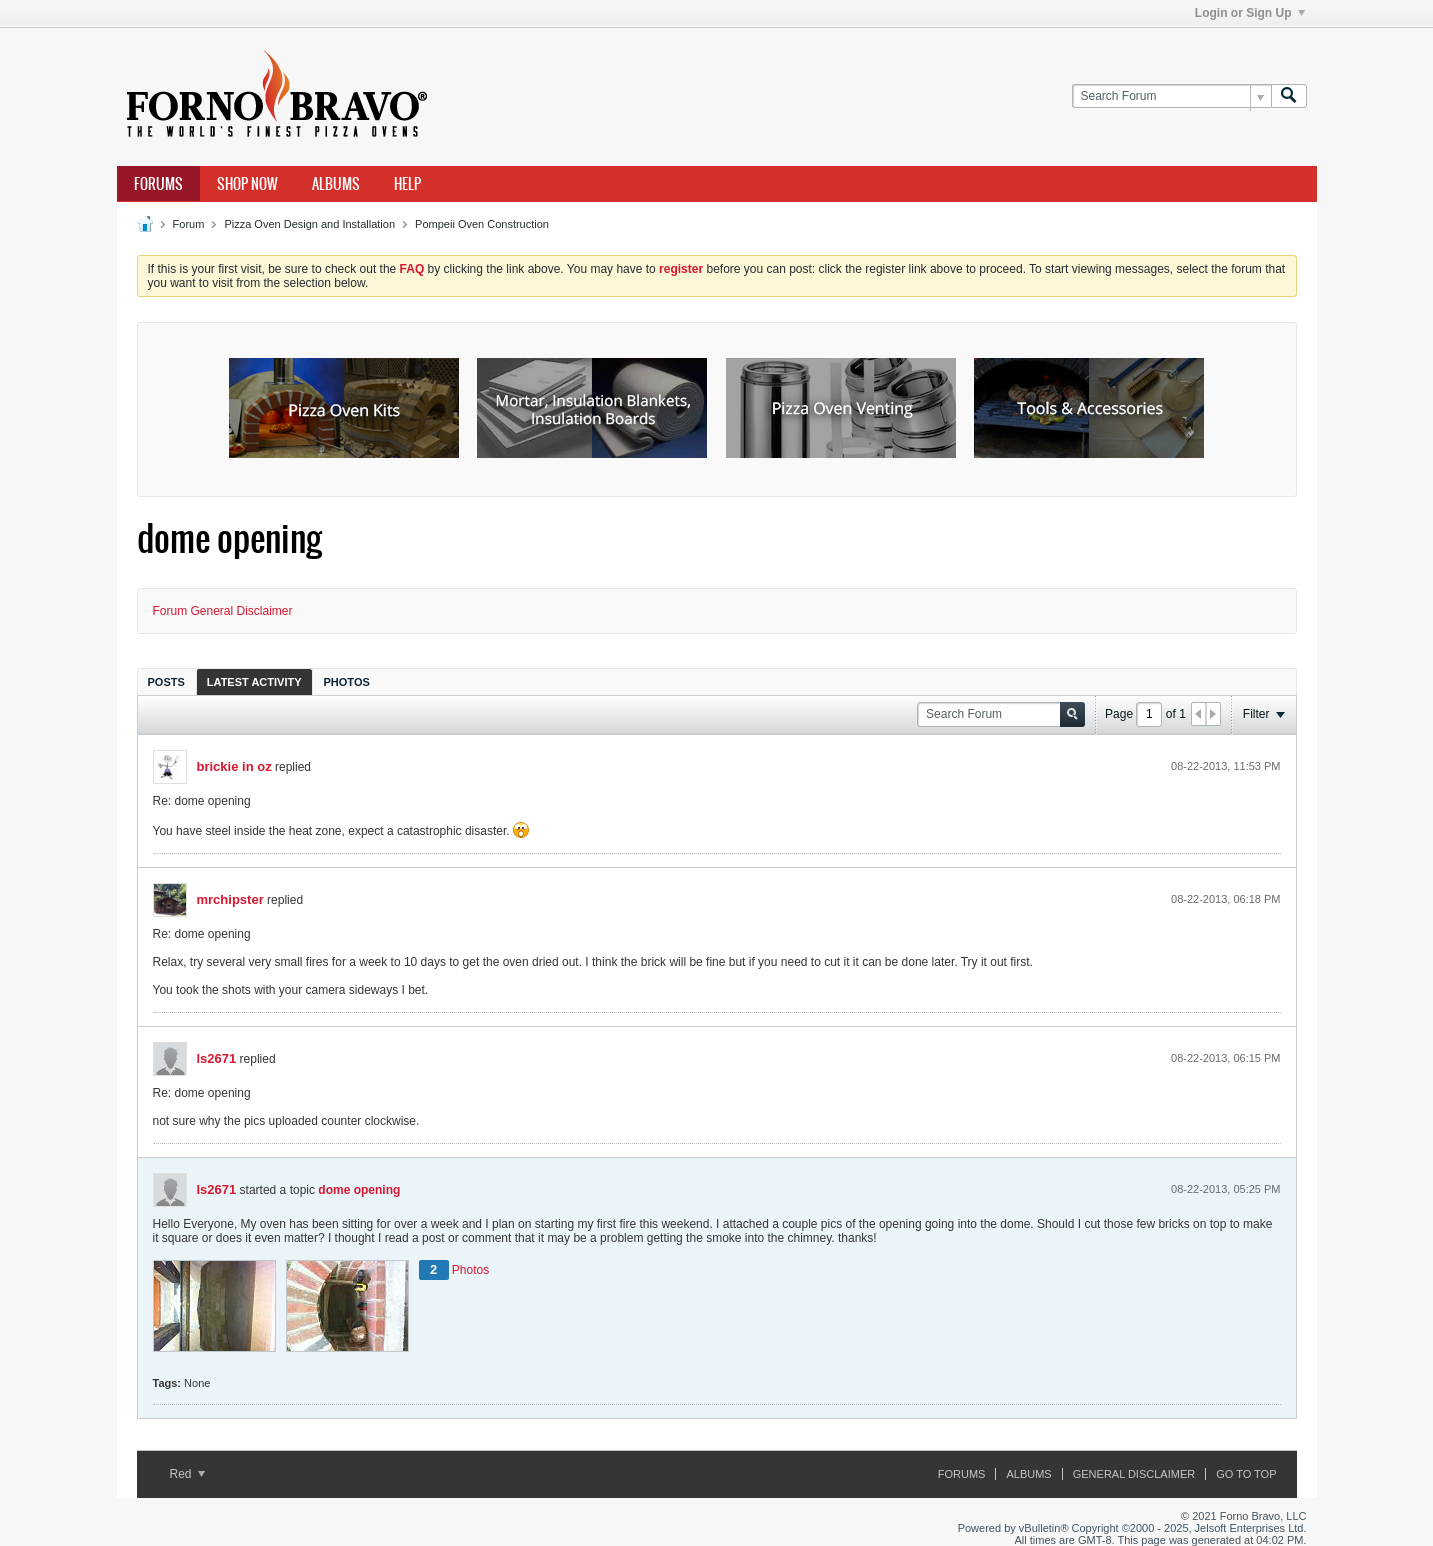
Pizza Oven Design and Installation (309, 224)
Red (187, 1474)
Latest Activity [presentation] (254, 682)
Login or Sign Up (1250, 13)
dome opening (359, 1190)
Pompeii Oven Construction (482, 224)
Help (407, 184)
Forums (158, 184)
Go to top (1246, 1474)
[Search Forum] (1171, 96)
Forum (189, 224)
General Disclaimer (1134, 1474)
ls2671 (217, 1058)
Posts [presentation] (166, 682)
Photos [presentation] (347, 682)
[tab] (166, 681)
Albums (336, 184)
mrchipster (230, 899)
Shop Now (247, 184)
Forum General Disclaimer (223, 611)
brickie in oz (234, 766)
